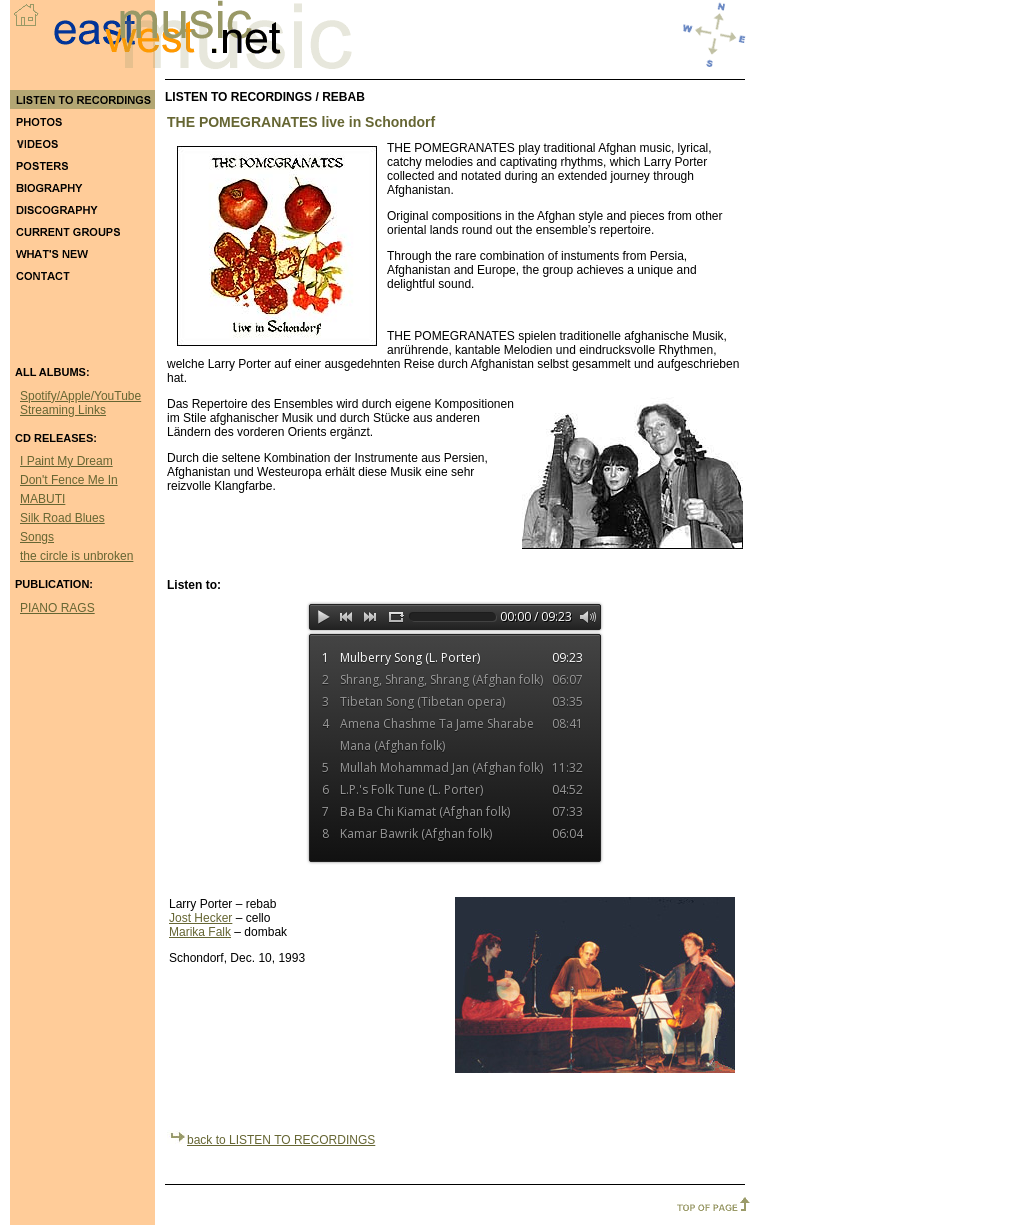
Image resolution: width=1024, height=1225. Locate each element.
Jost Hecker (200, 918)
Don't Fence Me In (69, 480)
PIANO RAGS (57, 608)
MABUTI (42, 499)
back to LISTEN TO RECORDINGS (271, 1140)
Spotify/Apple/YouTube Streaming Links (80, 403)
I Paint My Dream (66, 461)
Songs (37, 537)
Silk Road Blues (62, 518)
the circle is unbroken (76, 556)
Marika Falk (200, 932)
